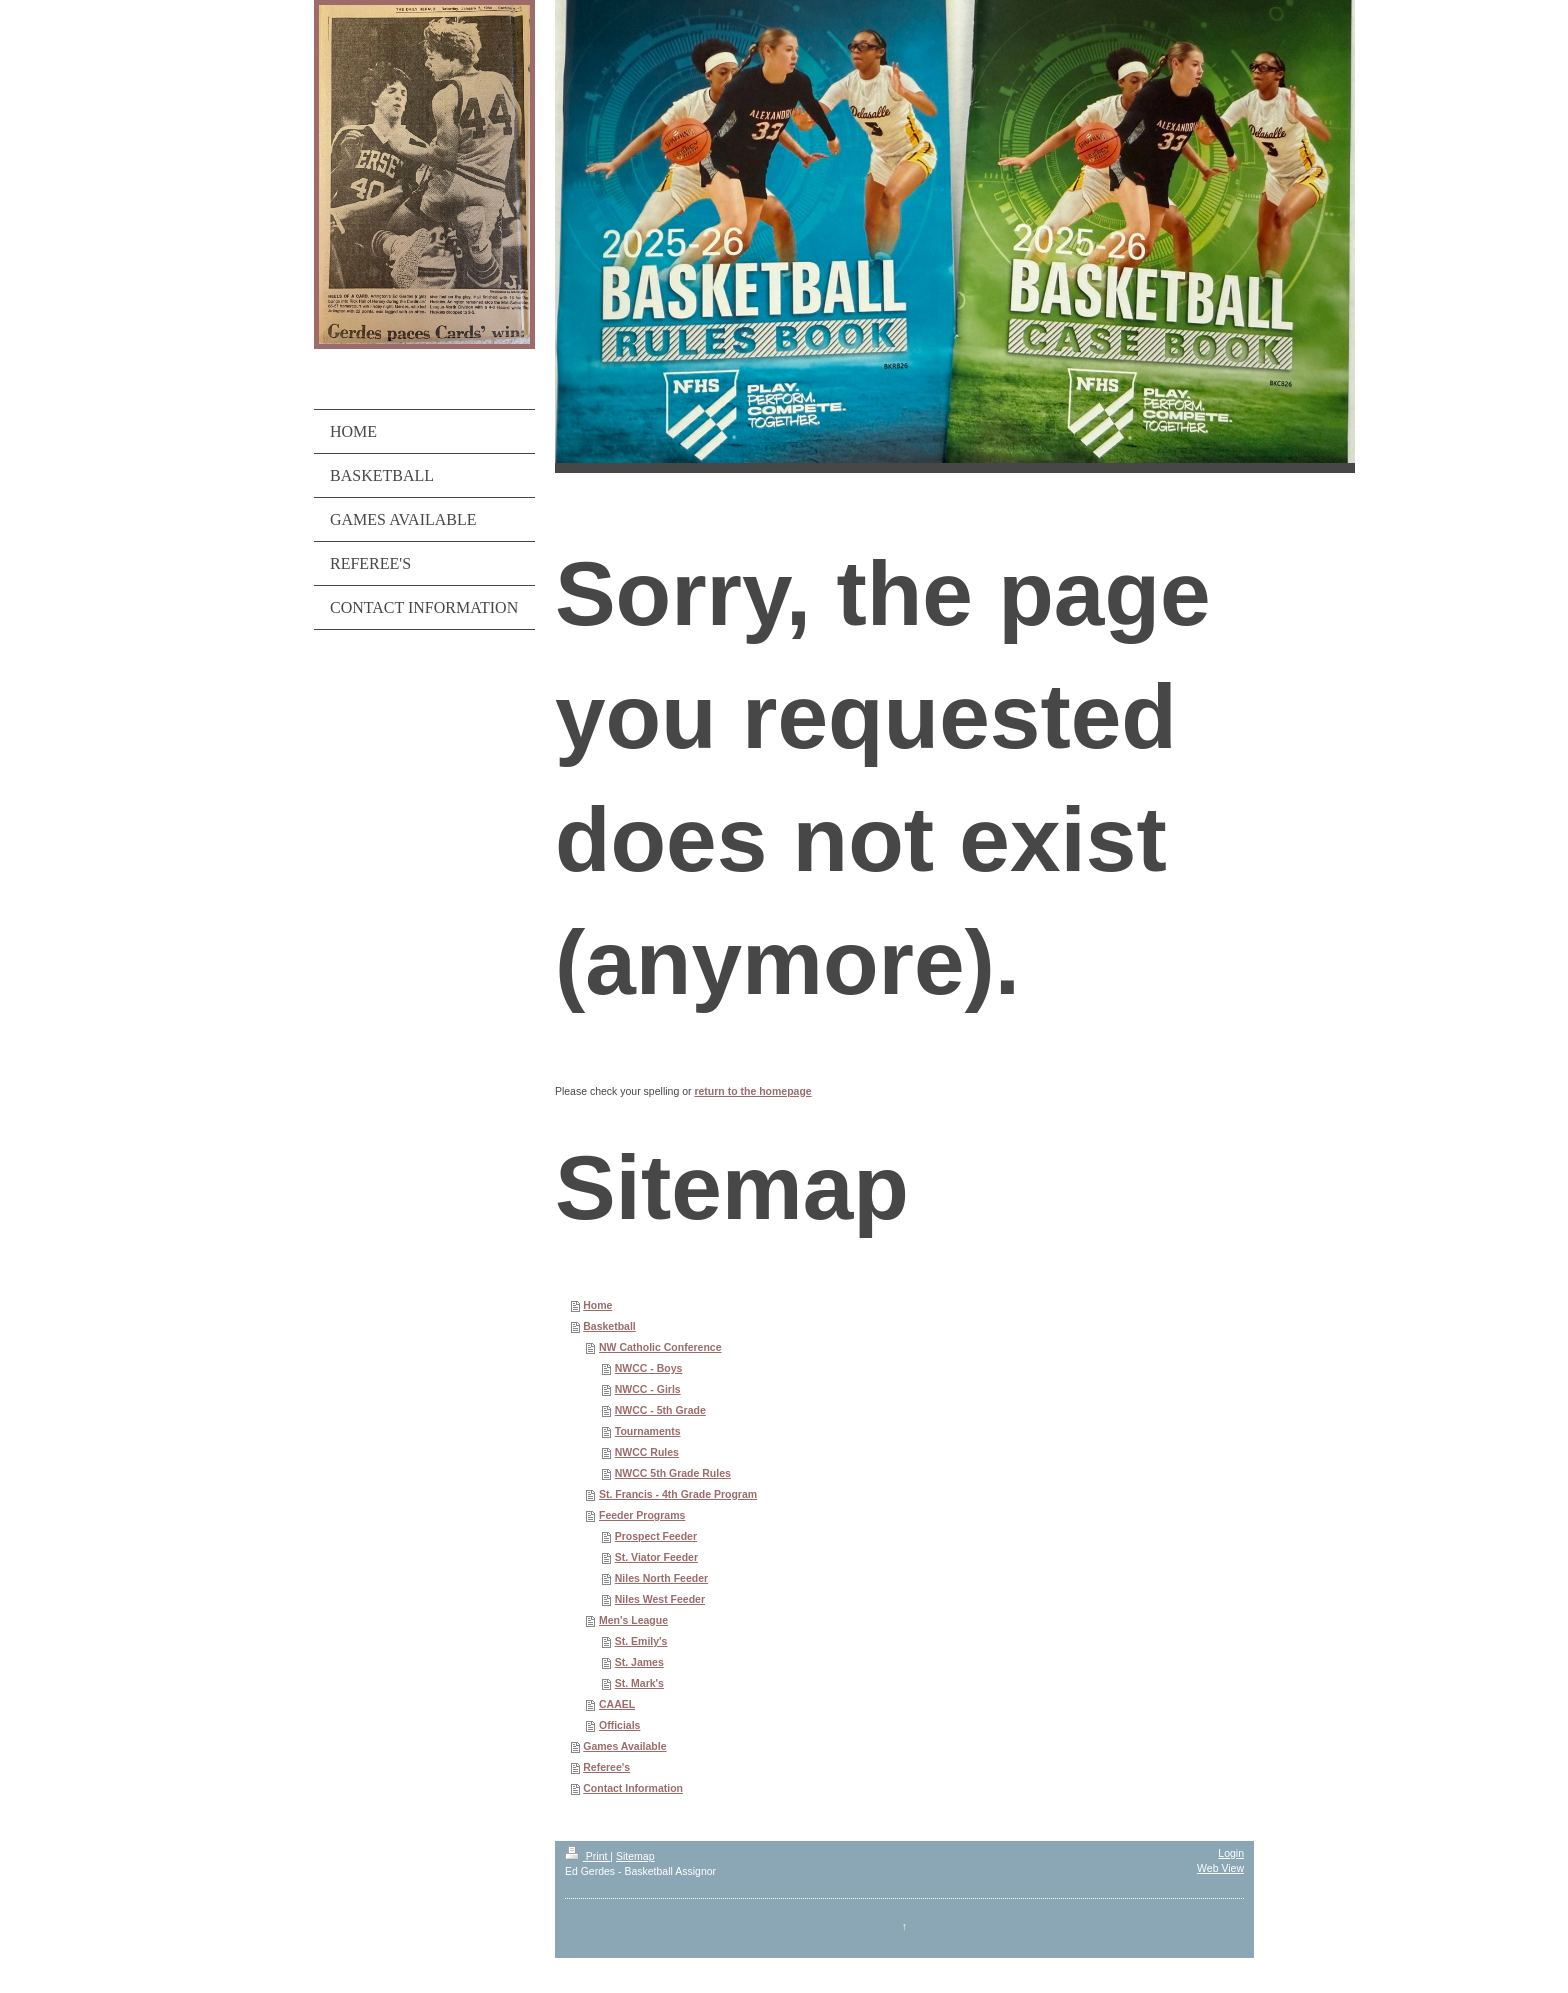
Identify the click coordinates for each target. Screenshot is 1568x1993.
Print (587, 1856)
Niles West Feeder (660, 1599)
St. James (639, 1662)
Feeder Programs (642, 1515)
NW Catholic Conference (660, 1347)
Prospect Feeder (656, 1536)
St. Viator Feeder (656, 1557)
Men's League (633, 1620)
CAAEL (617, 1704)
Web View (1220, 1868)
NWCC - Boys (649, 1368)
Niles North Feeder (661, 1578)
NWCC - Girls (648, 1389)
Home (597, 1305)
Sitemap (635, 1856)
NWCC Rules (647, 1452)
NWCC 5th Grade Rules (673, 1473)
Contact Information (633, 1788)
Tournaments (648, 1431)
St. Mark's (639, 1683)
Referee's (606, 1767)
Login (1231, 1853)
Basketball (609, 1326)
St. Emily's (641, 1641)
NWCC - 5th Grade (660, 1410)
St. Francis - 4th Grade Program (678, 1494)
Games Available (624, 1746)
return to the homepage (752, 1091)
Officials (619, 1725)
